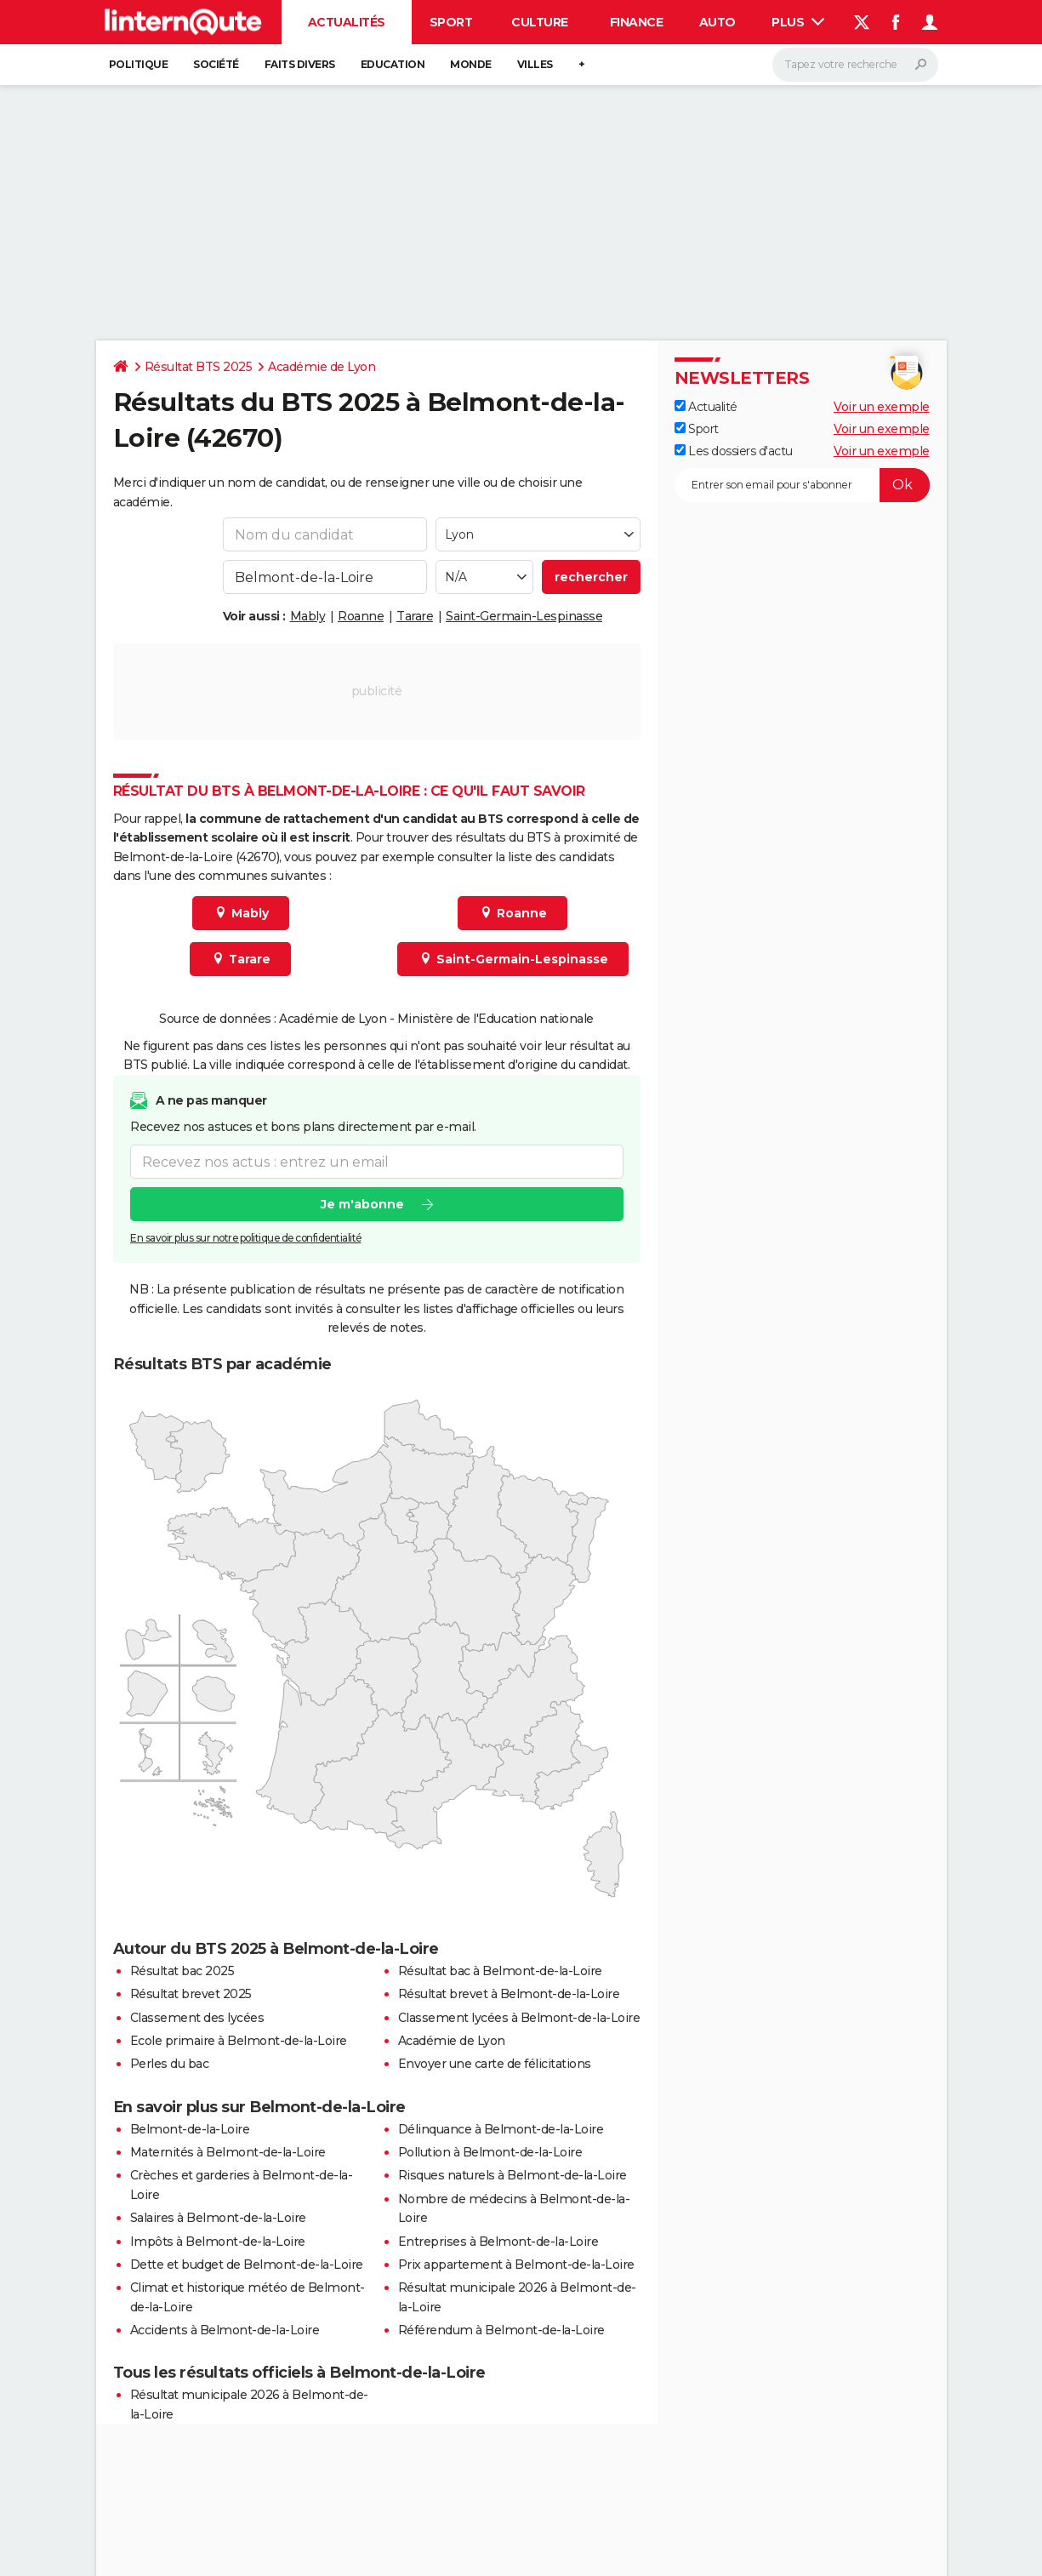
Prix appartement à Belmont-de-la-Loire (516, 2264)
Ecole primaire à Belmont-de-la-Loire (238, 2040)
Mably (308, 616)
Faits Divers (300, 64)
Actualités (346, 22)
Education (393, 64)
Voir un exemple (882, 406)
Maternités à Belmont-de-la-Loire (228, 2152)
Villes (535, 64)
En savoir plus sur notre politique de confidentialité (246, 1237)
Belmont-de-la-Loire (190, 2129)
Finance (636, 22)
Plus (798, 22)
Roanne (361, 616)
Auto (717, 22)
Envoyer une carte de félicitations (494, 2063)
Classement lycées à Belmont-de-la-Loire (519, 2017)
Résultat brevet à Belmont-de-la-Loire (509, 1994)
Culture (539, 22)
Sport (451, 22)
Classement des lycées (197, 2017)
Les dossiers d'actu (734, 451)
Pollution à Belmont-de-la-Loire (490, 2152)
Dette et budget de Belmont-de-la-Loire (246, 2264)
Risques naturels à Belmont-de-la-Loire (512, 2175)
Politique (138, 64)
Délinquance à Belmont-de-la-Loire (501, 2129)
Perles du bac (169, 2063)
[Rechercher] (855, 65)
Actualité (706, 406)
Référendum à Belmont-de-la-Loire (501, 2330)
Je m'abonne (361, 1204)
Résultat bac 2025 (182, 1971)
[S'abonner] (802, 485)
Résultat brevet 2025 (191, 1994)
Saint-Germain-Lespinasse (524, 616)
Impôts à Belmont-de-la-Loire (217, 2241)
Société (216, 64)
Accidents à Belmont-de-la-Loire (225, 2330)
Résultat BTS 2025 (199, 366)
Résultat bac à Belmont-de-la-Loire (500, 1971)
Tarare (414, 616)
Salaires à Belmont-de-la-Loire (218, 2217)
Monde (471, 64)
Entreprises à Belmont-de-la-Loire (498, 2241)
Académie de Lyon (321, 366)
